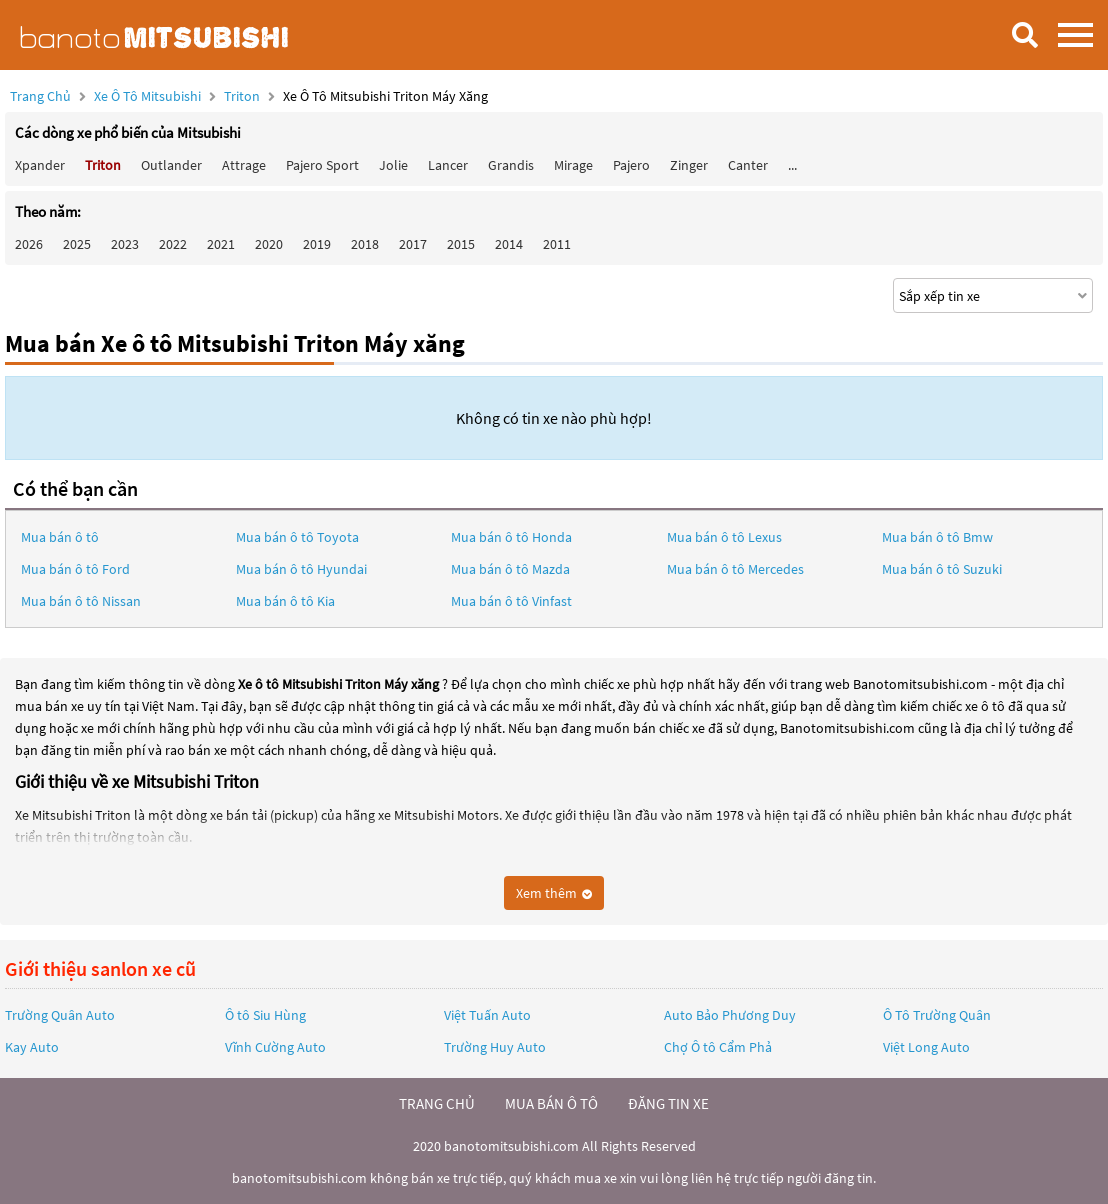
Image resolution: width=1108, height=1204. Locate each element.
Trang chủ (40, 96)
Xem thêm (554, 893)
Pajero (631, 165)
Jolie (393, 165)
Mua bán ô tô (60, 537)
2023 (125, 244)
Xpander (40, 165)
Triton (243, 96)
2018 (365, 244)
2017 (413, 244)
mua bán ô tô (551, 1103)
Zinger (689, 165)
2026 (29, 244)
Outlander (171, 165)
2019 (317, 244)
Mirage (573, 165)
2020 (269, 244)
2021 (221, 244)
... (792, 165)
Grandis (511, 165)
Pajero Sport (322, 165)
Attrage (244, 165)
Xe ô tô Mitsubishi (147, 96)
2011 (557, 244)
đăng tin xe (668, 1103)
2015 (461, 244)
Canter (748, 165)
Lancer (448, 165)
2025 (77, 244)
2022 (173, 244)
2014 (509, 244)
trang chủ (437, 1103)
